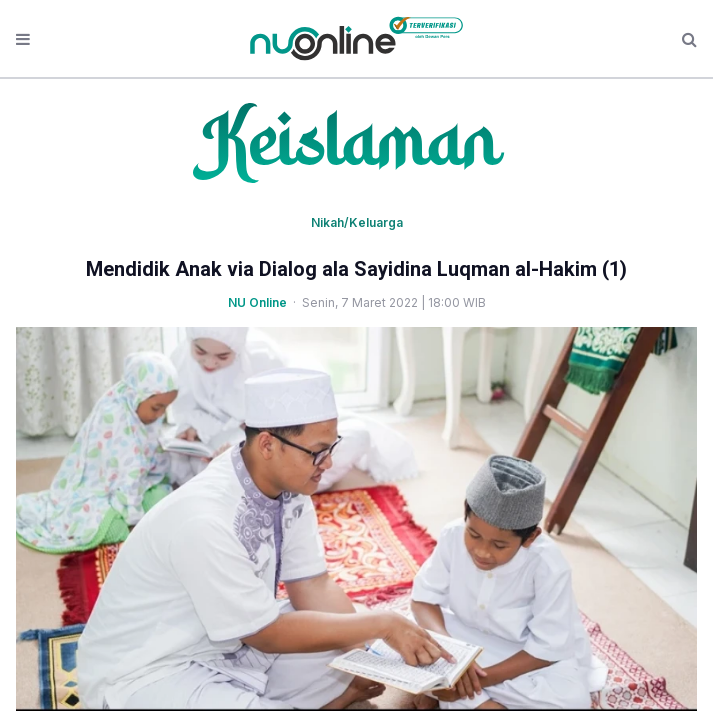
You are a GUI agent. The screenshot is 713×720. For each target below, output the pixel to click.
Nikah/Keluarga (357, 222)
